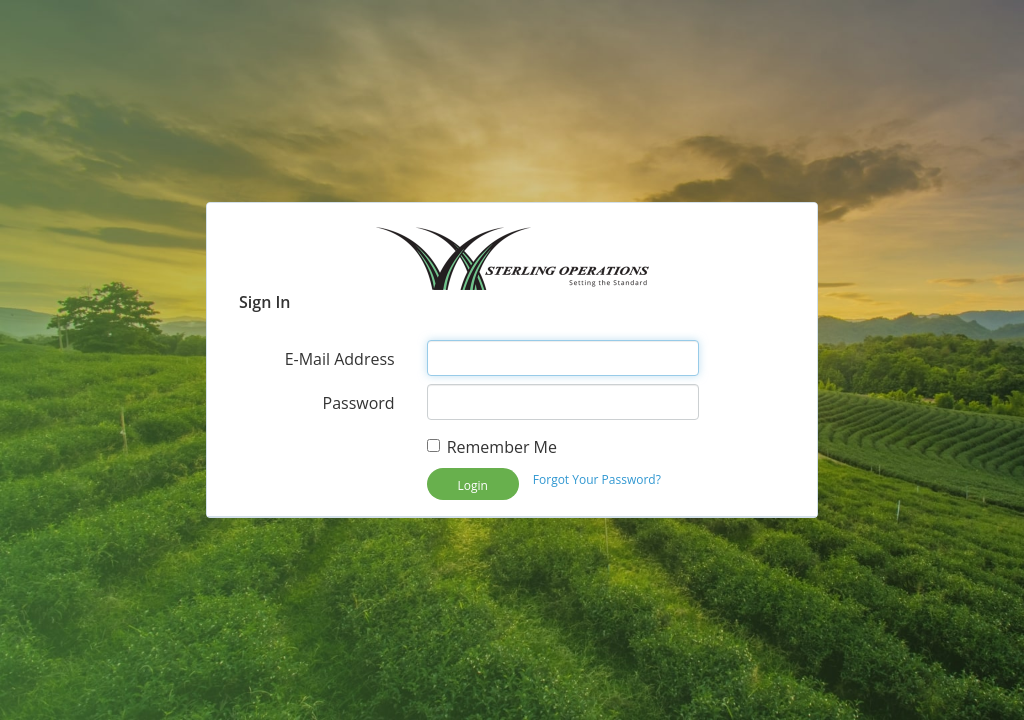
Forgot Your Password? (597, 479)
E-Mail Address (340, 359)
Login (472, 485)
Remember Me (492, 447)
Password (359, 403)
